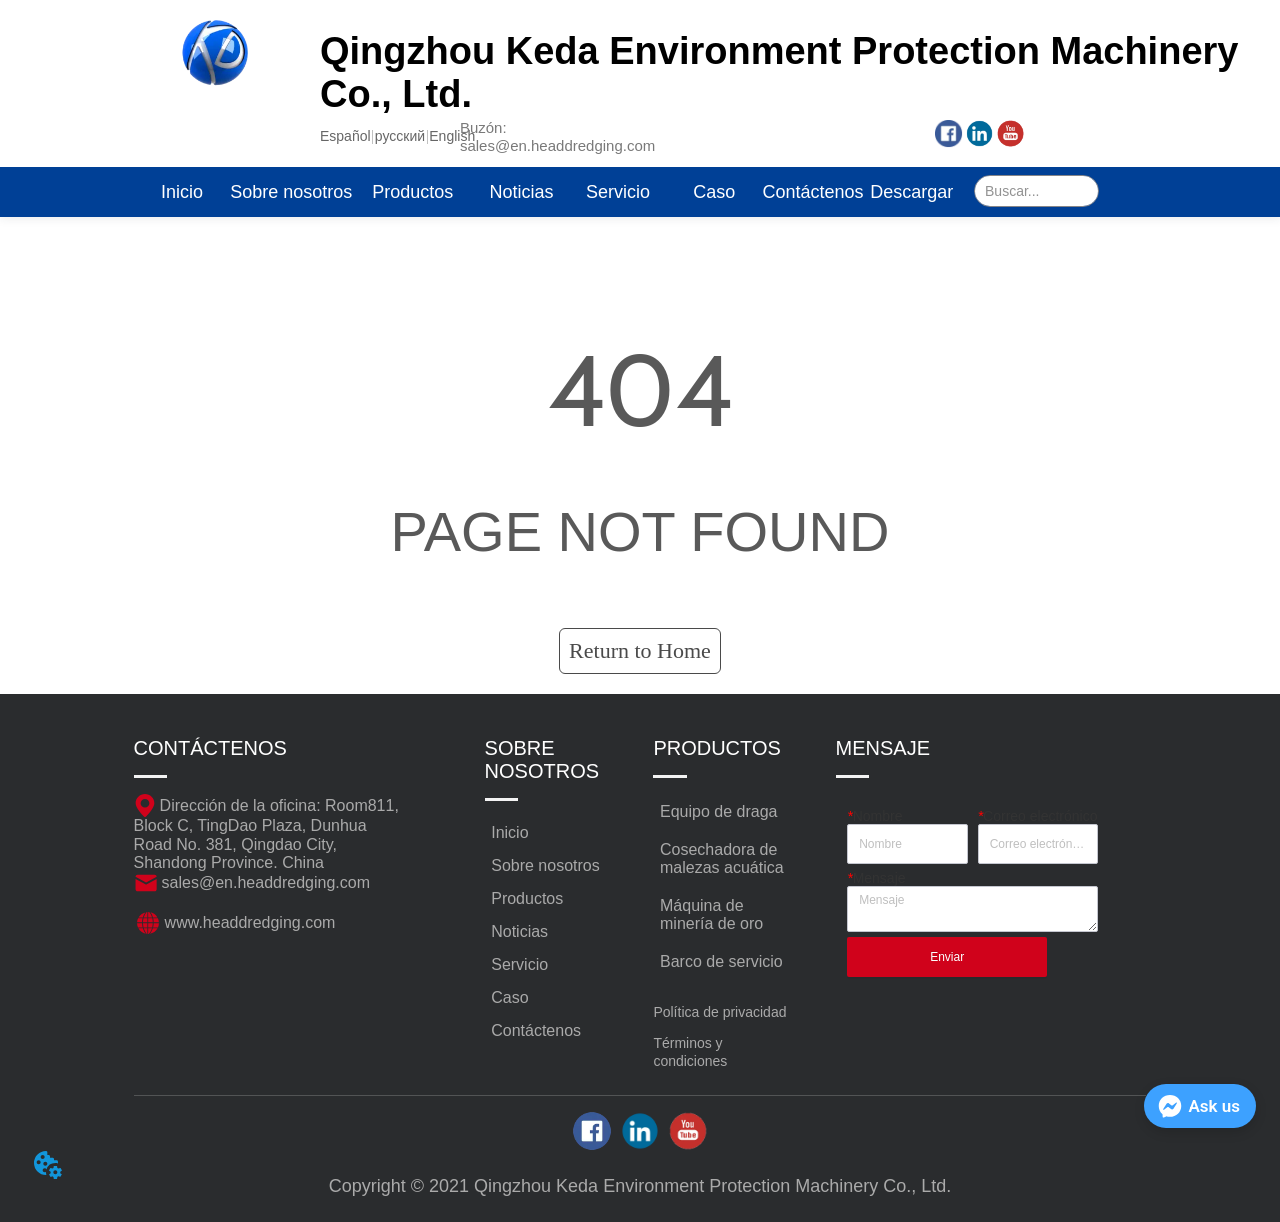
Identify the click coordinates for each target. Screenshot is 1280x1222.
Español (345, 136)
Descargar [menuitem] (911, 192)
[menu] (547, 192)
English (452, 136)
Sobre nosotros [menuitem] (291, 192)
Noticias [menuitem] (521, 192)
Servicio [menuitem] (618, 192)
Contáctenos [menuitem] (813, 192)
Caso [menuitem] (714, 192)
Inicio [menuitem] (182, 192)
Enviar (947, 957)
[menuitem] (412, 192)
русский (400, 136)
